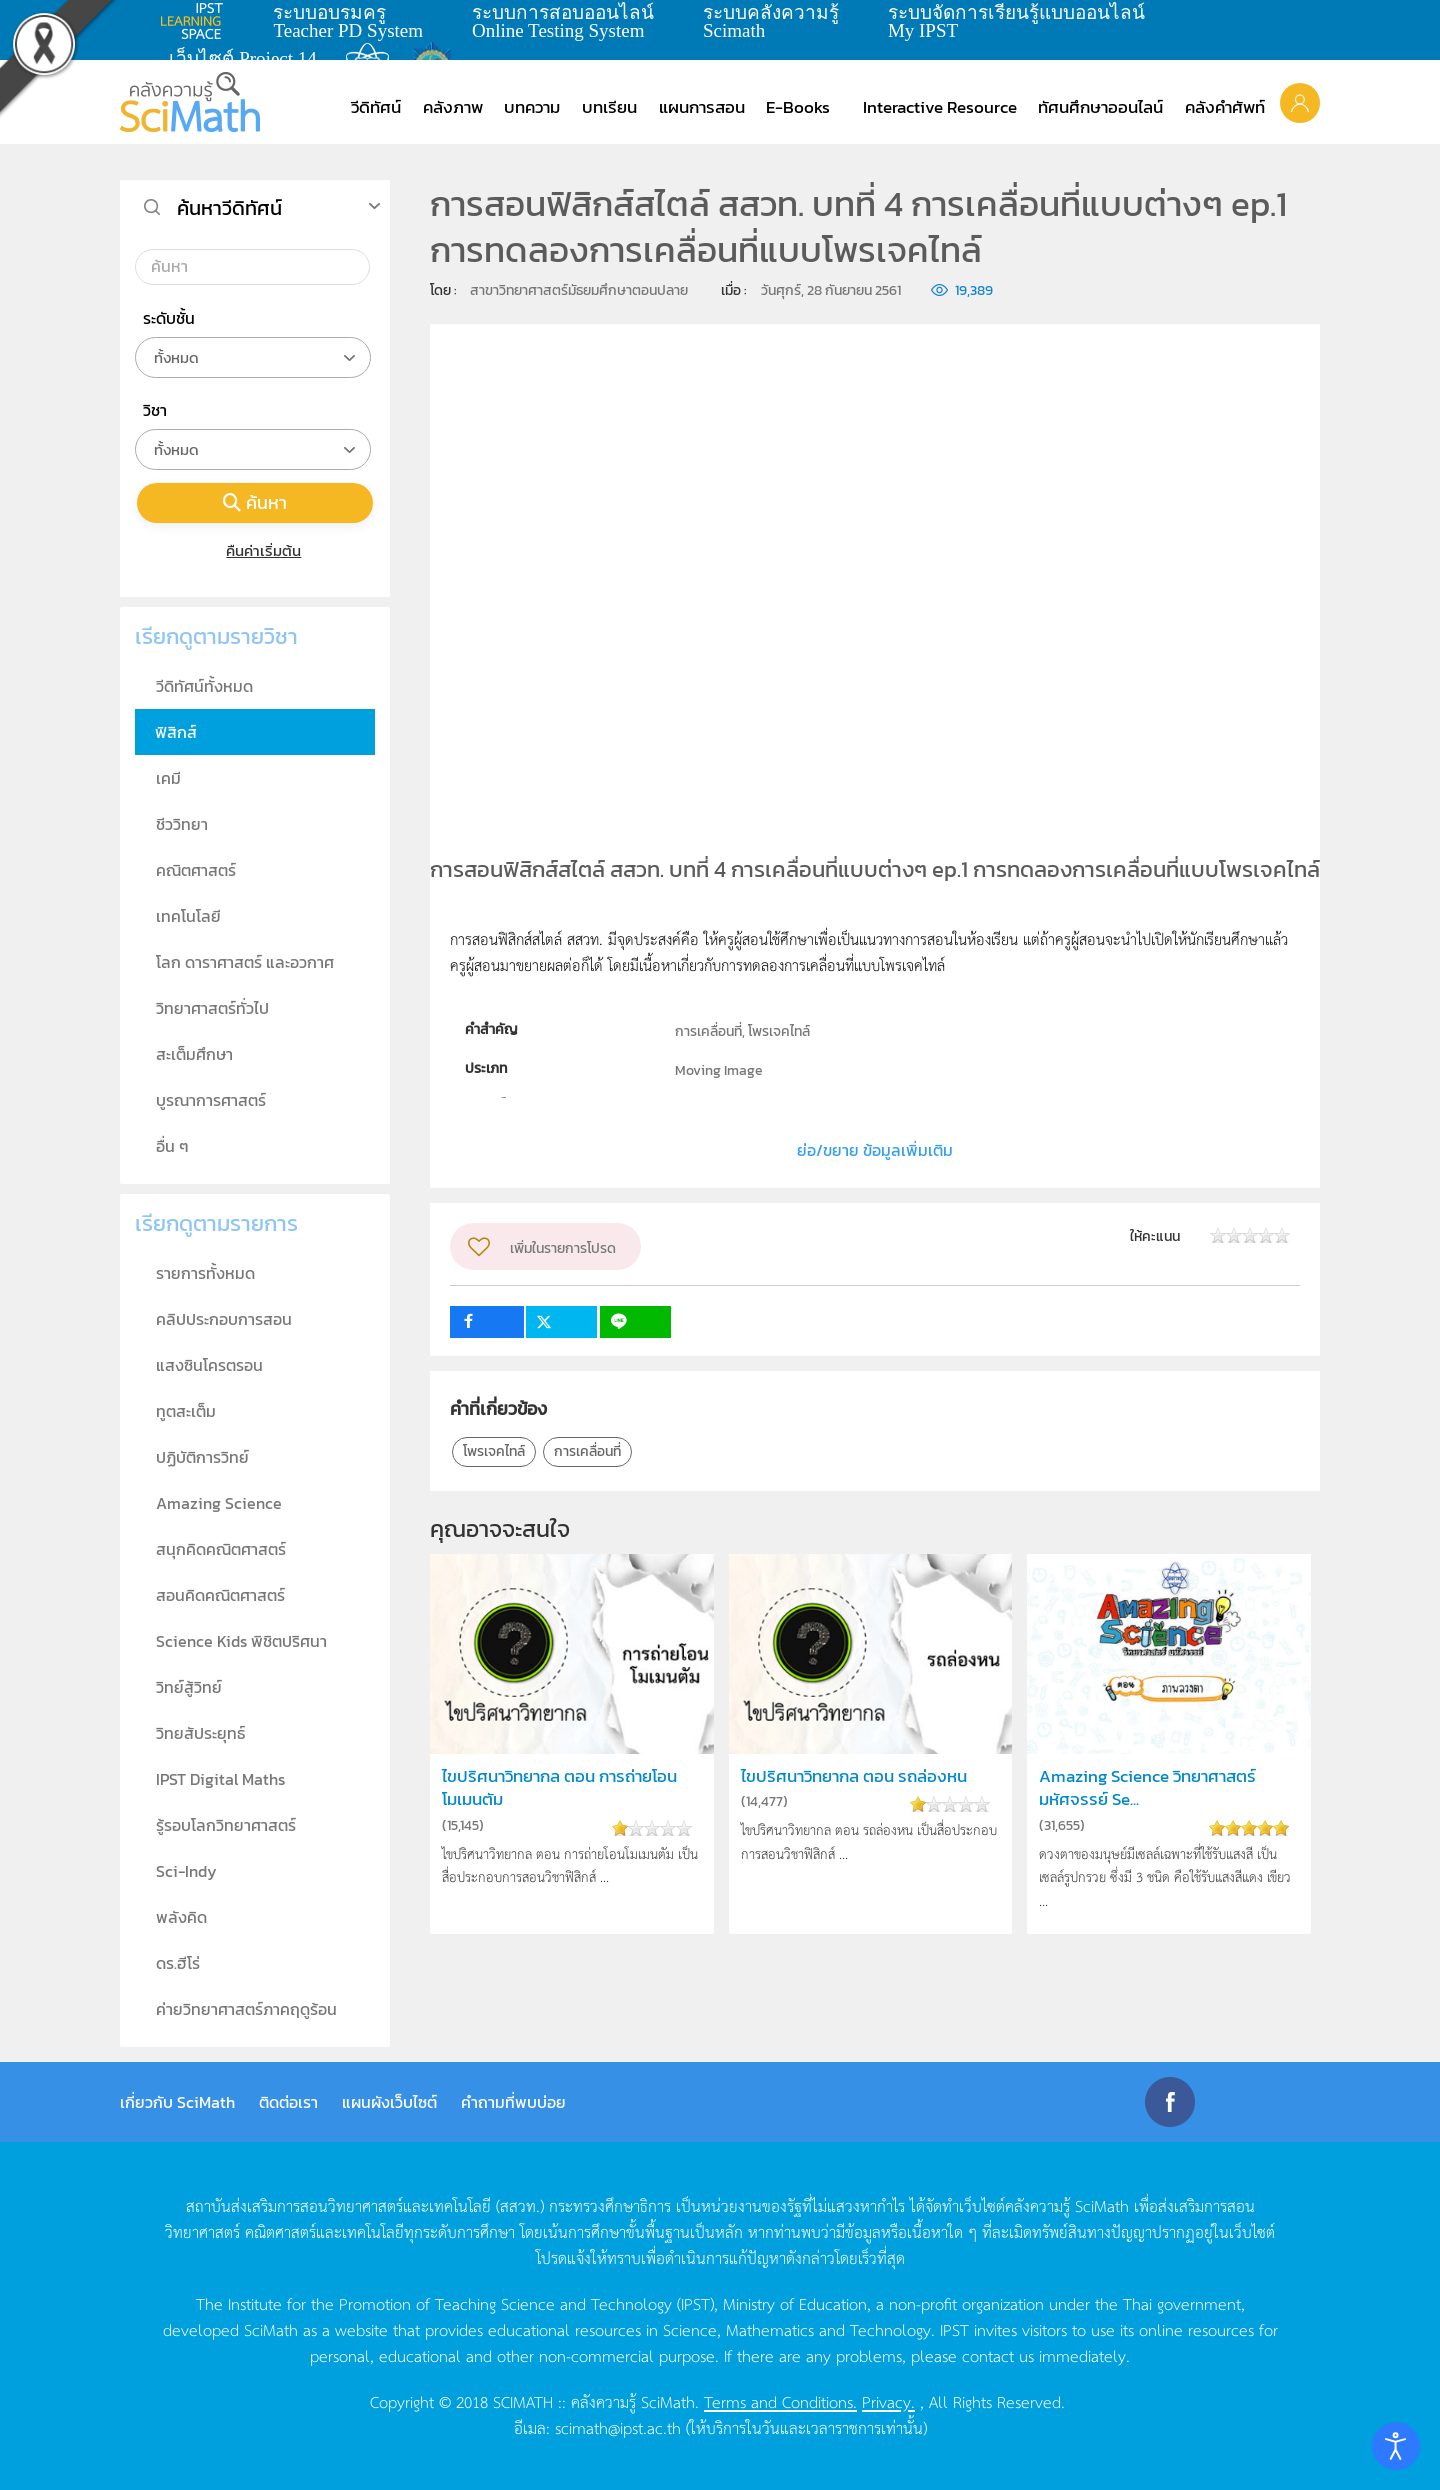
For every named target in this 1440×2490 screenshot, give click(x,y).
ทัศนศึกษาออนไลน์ (1100, 107)
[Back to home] (190, 102)
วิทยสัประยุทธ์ (200, 1733)
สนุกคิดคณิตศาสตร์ (221, 1549)
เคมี (168, 778)
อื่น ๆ (172, 1146)
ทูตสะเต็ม (186, 1411)
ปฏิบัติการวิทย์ (202, 1457)
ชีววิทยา (182, 824)
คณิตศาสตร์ (196, 870)
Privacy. (888, 2401)
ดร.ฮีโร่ (178, 1963)
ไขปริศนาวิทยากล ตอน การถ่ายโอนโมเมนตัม (559, 1788)
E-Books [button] (798, 107)
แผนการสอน (702, 107)
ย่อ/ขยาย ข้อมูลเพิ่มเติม (875, 1150)
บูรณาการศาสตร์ (211, 1100)
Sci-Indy (186, 1871)
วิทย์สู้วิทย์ (189, 1687)
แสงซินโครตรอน (209, 1365)
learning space (197, 21)
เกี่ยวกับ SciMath (177, 2102)
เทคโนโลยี (188, 916)
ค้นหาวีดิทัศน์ (229, 208)
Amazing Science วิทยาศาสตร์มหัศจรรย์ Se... (1147, 1788)
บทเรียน (609, 107)
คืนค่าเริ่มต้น (255, 550)
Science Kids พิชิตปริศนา (241, 1641)
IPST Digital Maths (220, 1779)
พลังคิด (181, 1917)
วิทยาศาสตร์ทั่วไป (212, 1008)
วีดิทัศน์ (376, 107)
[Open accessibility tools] (1396, 2446)
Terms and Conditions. (780, 2401)
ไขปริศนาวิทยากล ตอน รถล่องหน (854, 1776)
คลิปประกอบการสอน (224, 1319)
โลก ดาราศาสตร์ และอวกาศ (245, 962)
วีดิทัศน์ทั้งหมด (204, 686)
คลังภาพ (453, 107)
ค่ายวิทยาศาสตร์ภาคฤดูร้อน (246, 2009)
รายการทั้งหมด (205, 1273)
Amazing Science (219, 1503)
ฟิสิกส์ (176, 732)
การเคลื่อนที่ (587, 1451)
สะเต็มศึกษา (194, 1054)
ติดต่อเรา (288, 2102)
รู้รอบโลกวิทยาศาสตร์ (226, 1825)
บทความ (532, 107)
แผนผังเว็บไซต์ (389, 2102)
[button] (1300, 102)
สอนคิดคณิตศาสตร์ (220, 1595)
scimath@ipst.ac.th (618, 2427)
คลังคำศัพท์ (1225, 107)
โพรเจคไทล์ (494, 1451)
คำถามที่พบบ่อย (513, 2102)
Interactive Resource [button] (940, 107)
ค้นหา (255, 502)
